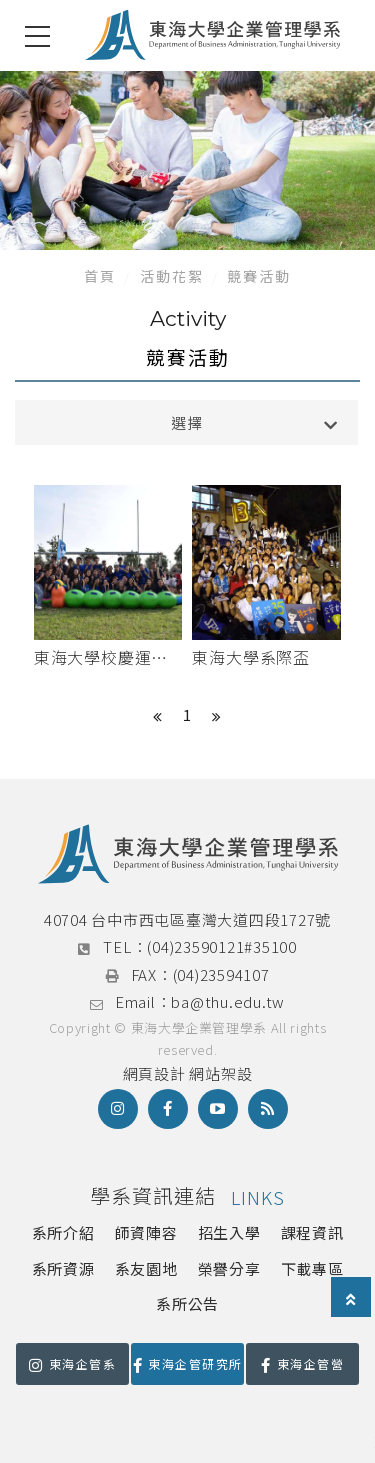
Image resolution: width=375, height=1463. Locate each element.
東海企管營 (302, 1364)
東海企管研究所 (188, 1364)
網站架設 (220, 1073)
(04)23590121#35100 (222, 946)
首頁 (100, 276)
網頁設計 (154, 1073)
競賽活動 (259, 276)
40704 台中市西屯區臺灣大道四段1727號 (187, 919)
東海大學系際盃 (251, 657)
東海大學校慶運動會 (101, 658)
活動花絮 (172, 276)
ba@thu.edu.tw (228, 1001)
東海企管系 (72, 1364)
